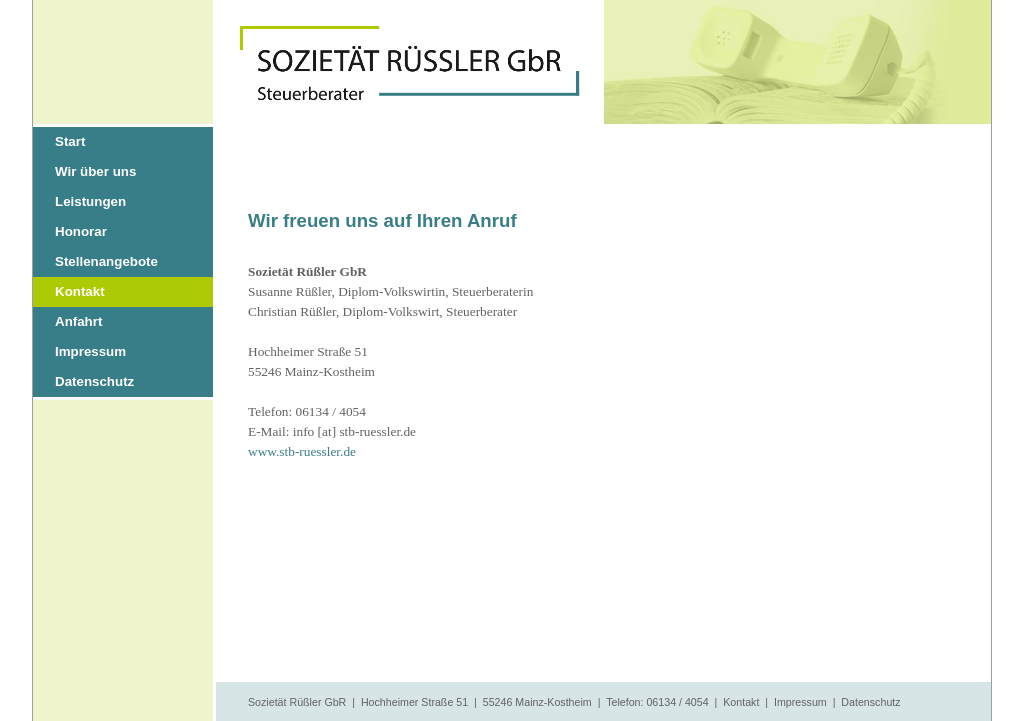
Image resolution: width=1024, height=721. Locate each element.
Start (70, 141)
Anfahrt (78, 321)
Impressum (90, 351)
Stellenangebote (106, 261)
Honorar (81, 231)
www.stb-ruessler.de (302, 451)
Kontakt (80, 291)
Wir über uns (95, 171)
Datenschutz (94, 381)
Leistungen (90, 201)
